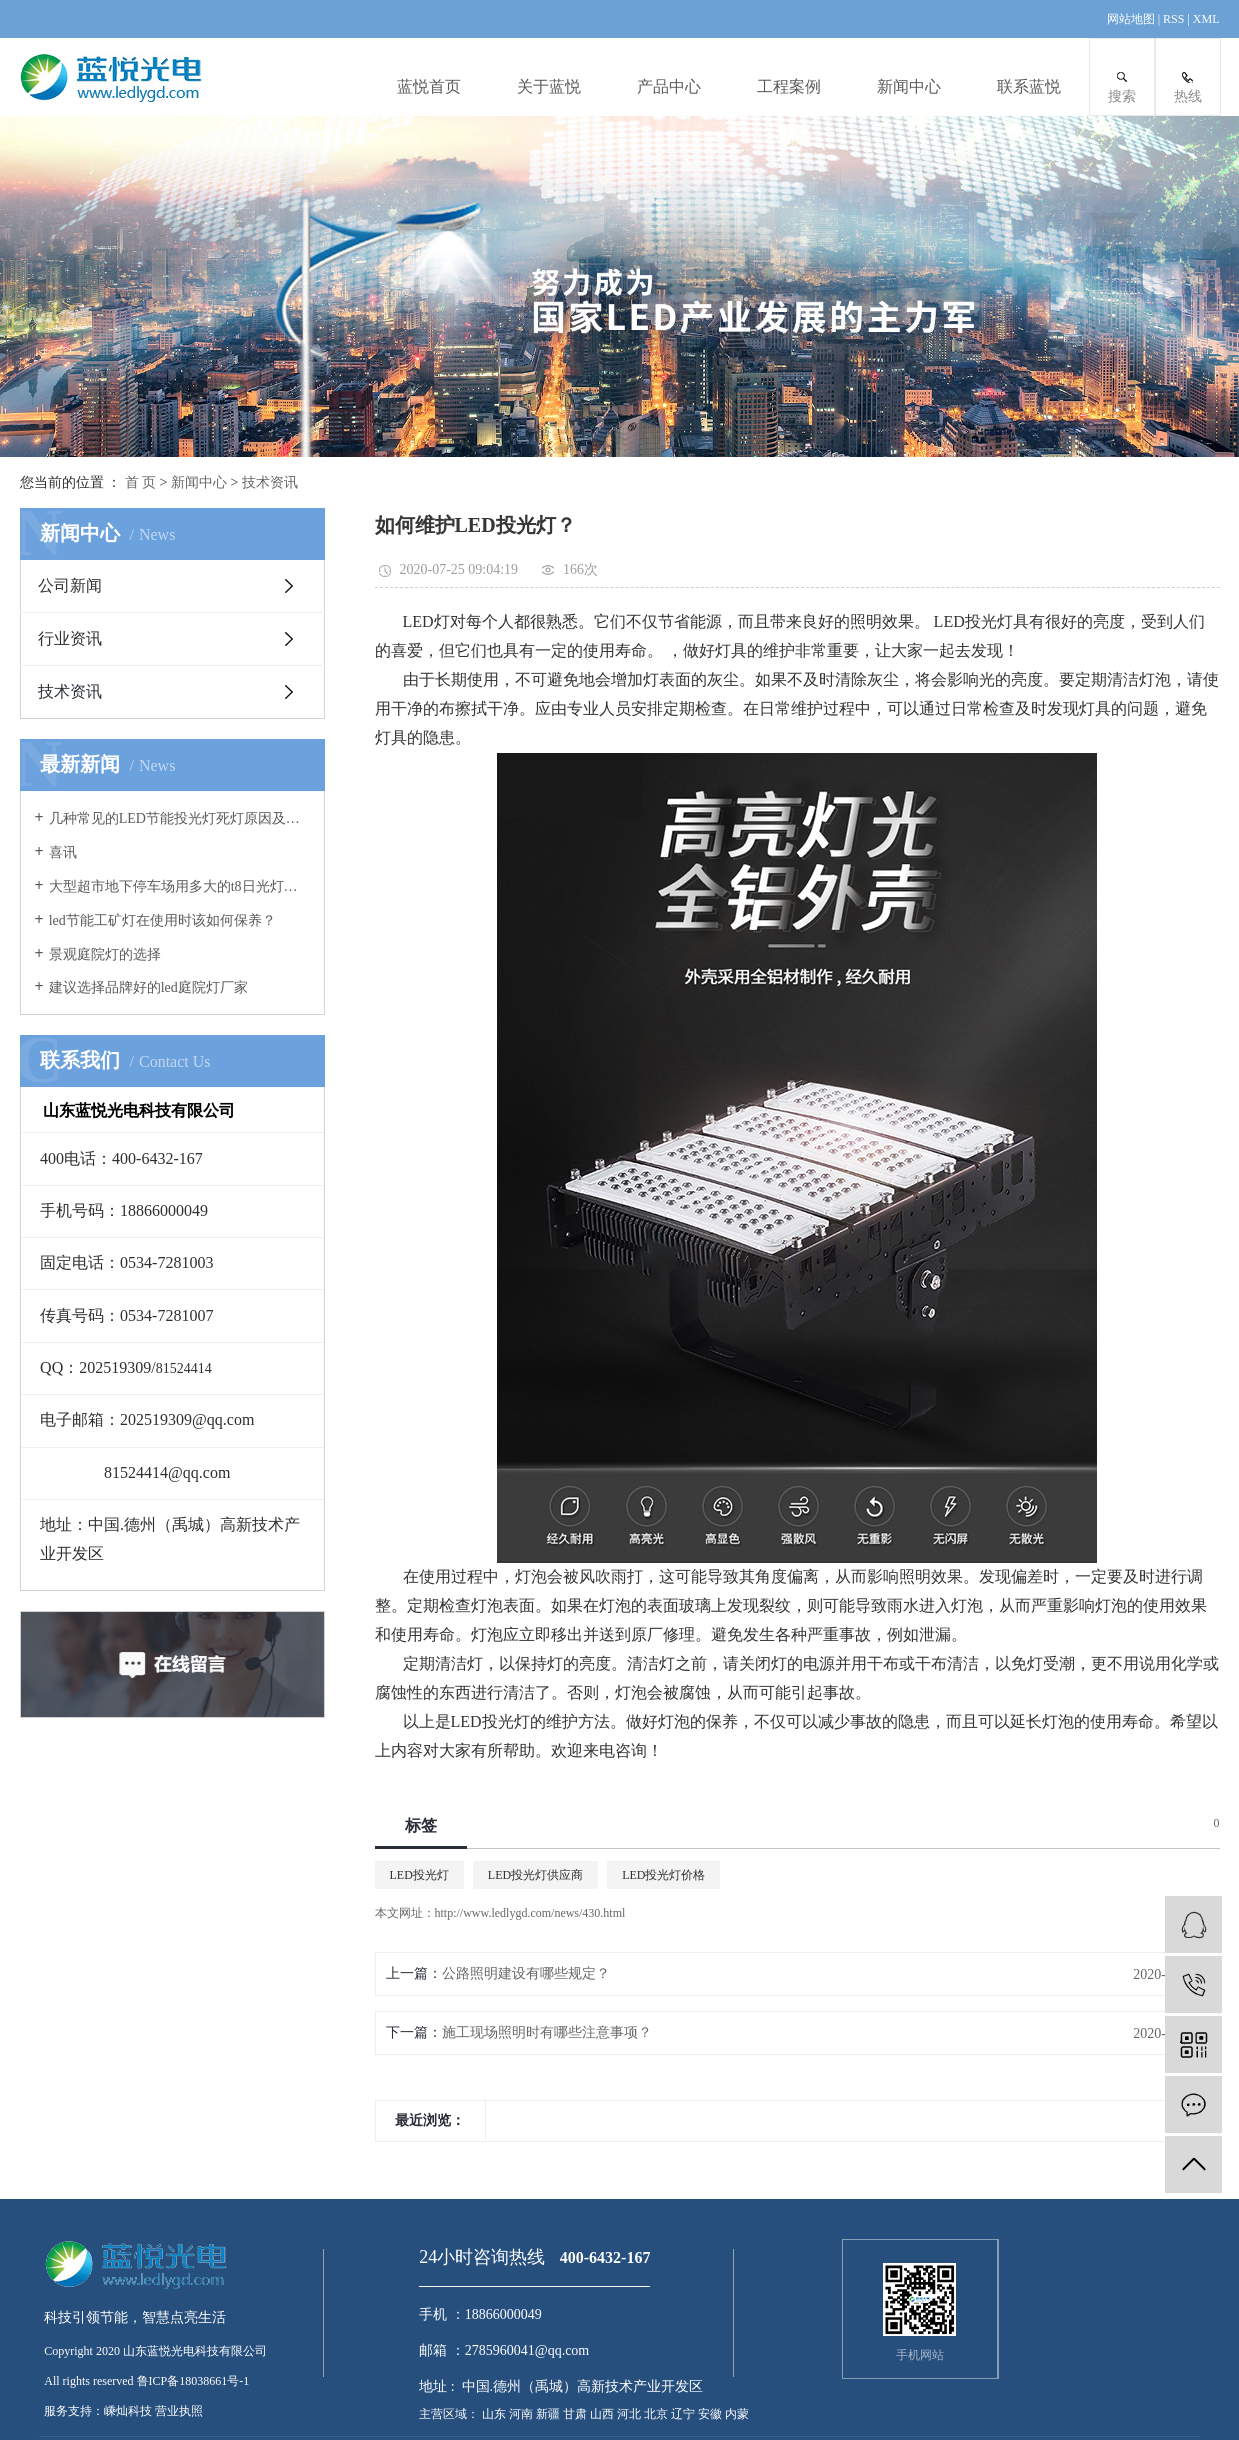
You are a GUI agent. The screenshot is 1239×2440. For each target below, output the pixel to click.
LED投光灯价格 (663, 1875)
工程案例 (789, 86)
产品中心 (669, 86)
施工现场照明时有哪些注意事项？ (547, 2032)
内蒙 (737, 2414)
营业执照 (179, 2411)
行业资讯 (70, 638)
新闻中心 (909, 86)
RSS (1173, 19)
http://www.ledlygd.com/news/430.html (530, 1913)
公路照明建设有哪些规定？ (526, 1973)
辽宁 (684, 2414)
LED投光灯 (419, 1875)
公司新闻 (70, 585)
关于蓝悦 (549, 86)
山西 (603, 2414)
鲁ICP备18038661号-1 (193, 2381)
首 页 (141, 482)
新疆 (549, 2414)
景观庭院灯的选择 (105, 954)
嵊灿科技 (128, 2411)
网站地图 (1132, 19)
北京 (657, 2414)
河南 (522, 2414)
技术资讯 (270, 482)
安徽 (711, 2414)
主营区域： (449, 2414)
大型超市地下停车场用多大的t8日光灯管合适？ (179, 886)
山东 (495, 2414)
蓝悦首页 (429, 86)
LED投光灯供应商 (535, 1875)
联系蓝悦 (1029, 86)
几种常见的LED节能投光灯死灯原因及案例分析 (179, 818)
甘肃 (576, 2414)
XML (1206, 19)
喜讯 (63, 852)
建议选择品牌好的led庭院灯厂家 (148, 987)
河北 (630, 2414)
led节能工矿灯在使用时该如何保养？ (162, 920)
